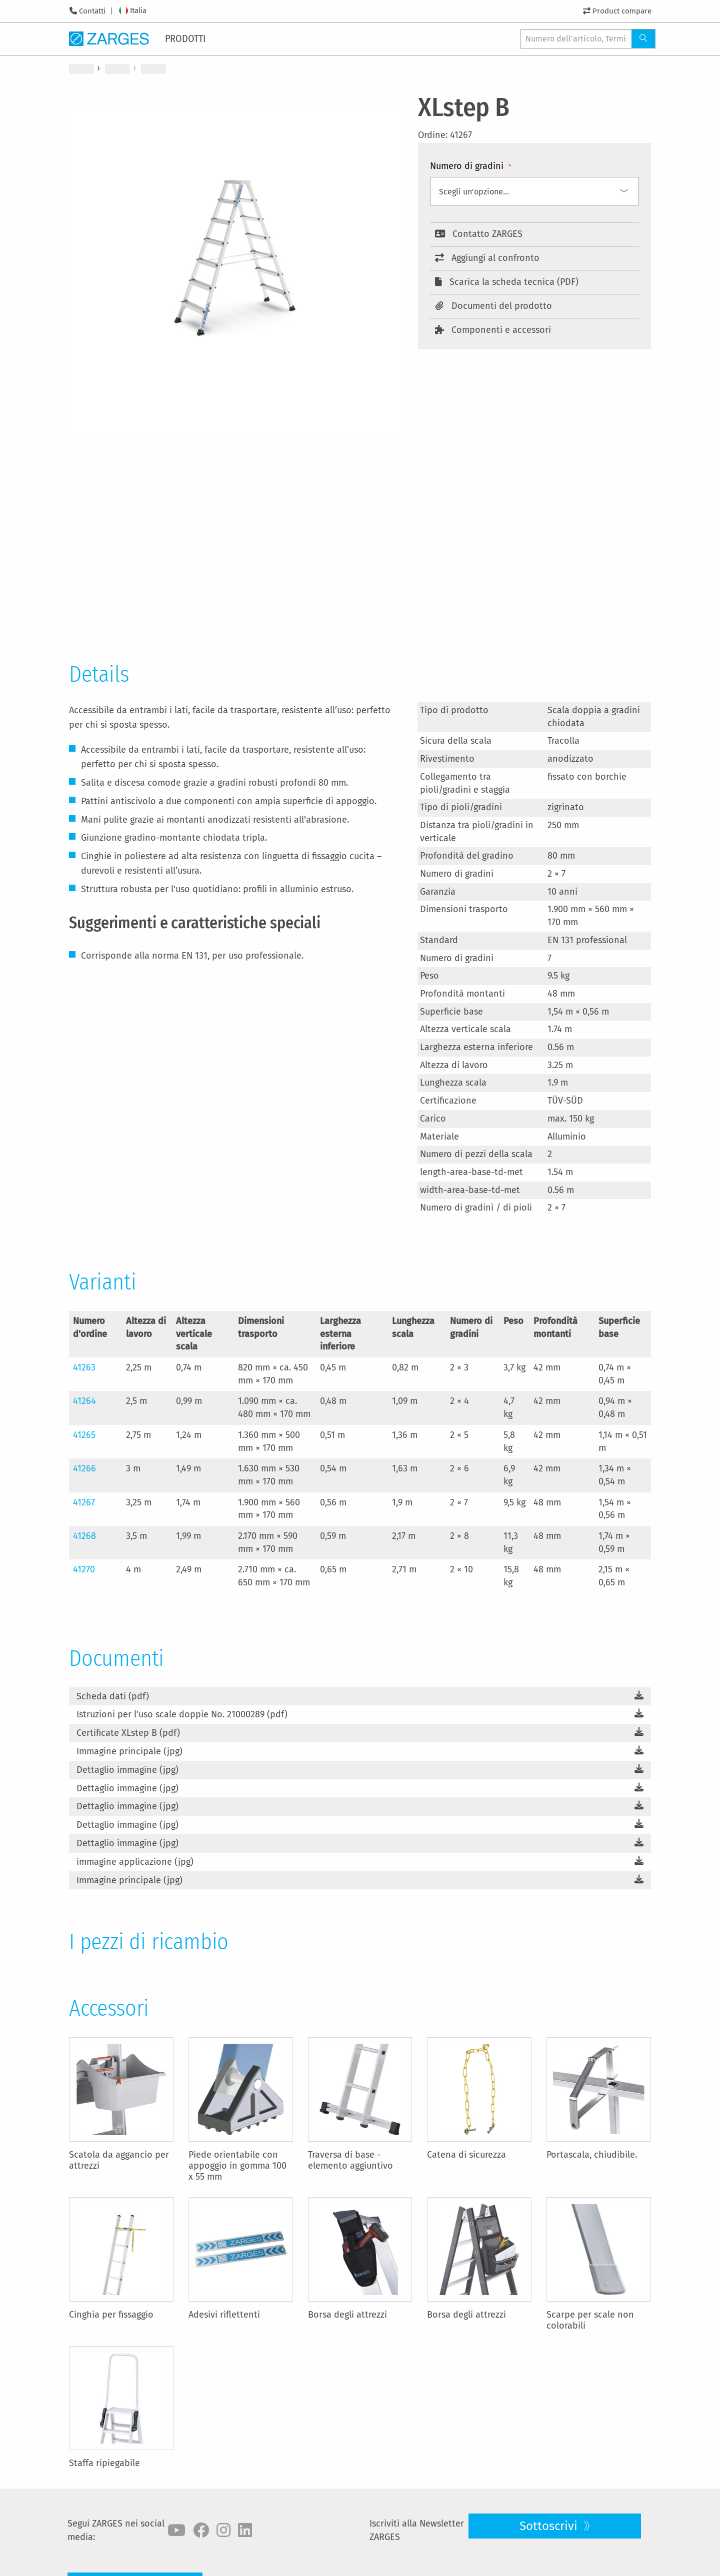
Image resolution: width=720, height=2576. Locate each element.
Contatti (92, 10)
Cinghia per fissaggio (111, 2314)
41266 (84, 1468)
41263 (84, 1367)
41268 (84, 1535)
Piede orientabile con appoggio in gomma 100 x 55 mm (237, 2165)
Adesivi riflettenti (224, 2314)
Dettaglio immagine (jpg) (127, 1769)
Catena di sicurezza (466, 2154)
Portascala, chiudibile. (591, 2154)
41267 (84, 1502)
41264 (84, 1400)
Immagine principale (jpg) (129, 1751)
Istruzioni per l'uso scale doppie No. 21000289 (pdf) (182, 1714)
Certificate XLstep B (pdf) (128, 1732)
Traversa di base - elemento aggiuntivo (350, 2160)
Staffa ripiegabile (104, 2463)
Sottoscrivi (550, 2526)
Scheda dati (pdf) (112, 1696)
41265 (84, 1434)
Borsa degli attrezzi (347, 2314)
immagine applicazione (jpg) (135, 1861)
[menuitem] (187, 38)
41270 (84, 1569)
